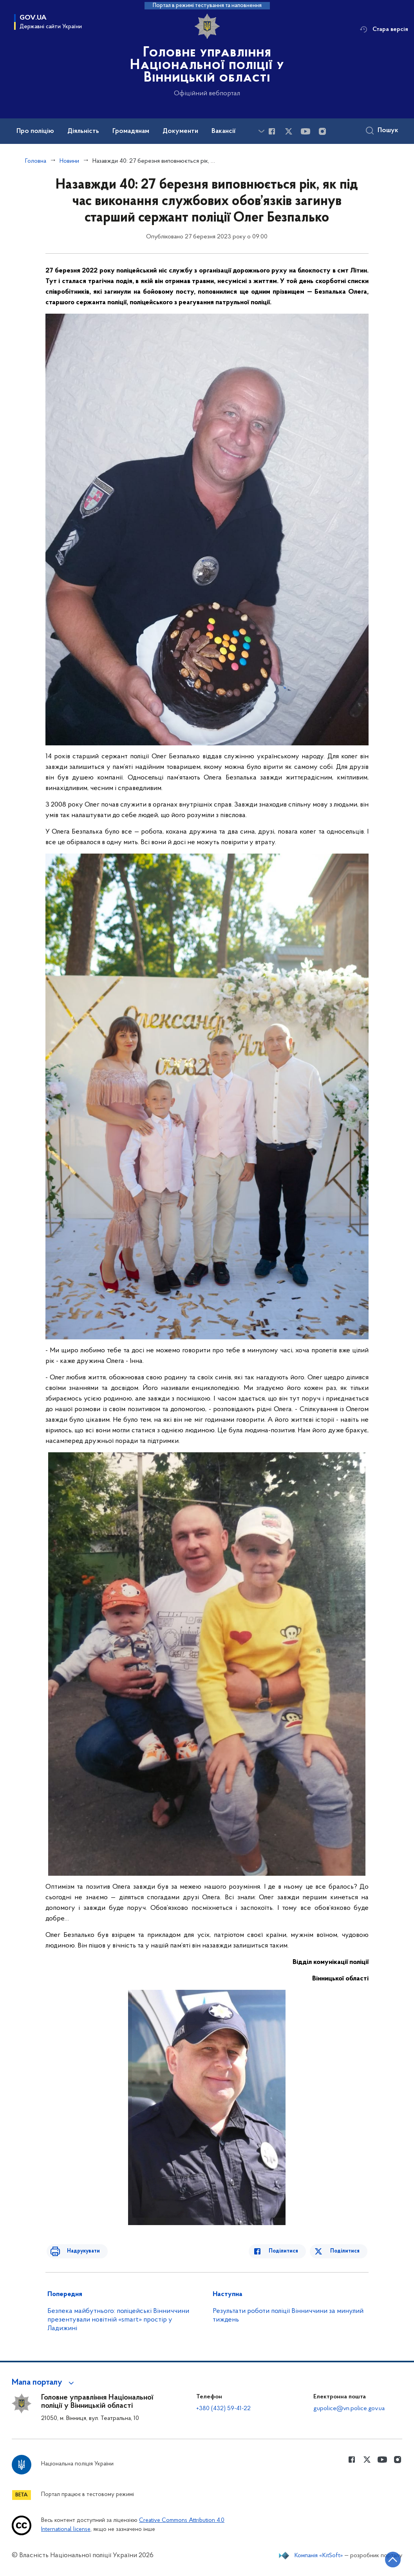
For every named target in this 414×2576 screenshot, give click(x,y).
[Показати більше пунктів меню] (261, 131)
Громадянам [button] (130, 131)
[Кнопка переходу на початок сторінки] (384, 2558)
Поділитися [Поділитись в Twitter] (346, 2251)
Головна (35, 161)
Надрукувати (77, 2251)
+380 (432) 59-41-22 (223, 2408)
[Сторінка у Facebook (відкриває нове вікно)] (272, 131)
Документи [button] (180, 131)
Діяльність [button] (83, 131)
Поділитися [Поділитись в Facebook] (289, 2251)
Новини (69, 161)
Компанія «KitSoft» (319, 2555)
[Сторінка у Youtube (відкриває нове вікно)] (305, 131)
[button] (44, 2382)
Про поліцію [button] (35, 131)
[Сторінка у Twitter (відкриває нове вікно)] (288, 131)
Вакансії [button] (224, 131)
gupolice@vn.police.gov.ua (349, 2408)
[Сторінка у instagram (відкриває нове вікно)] (322, 131)
